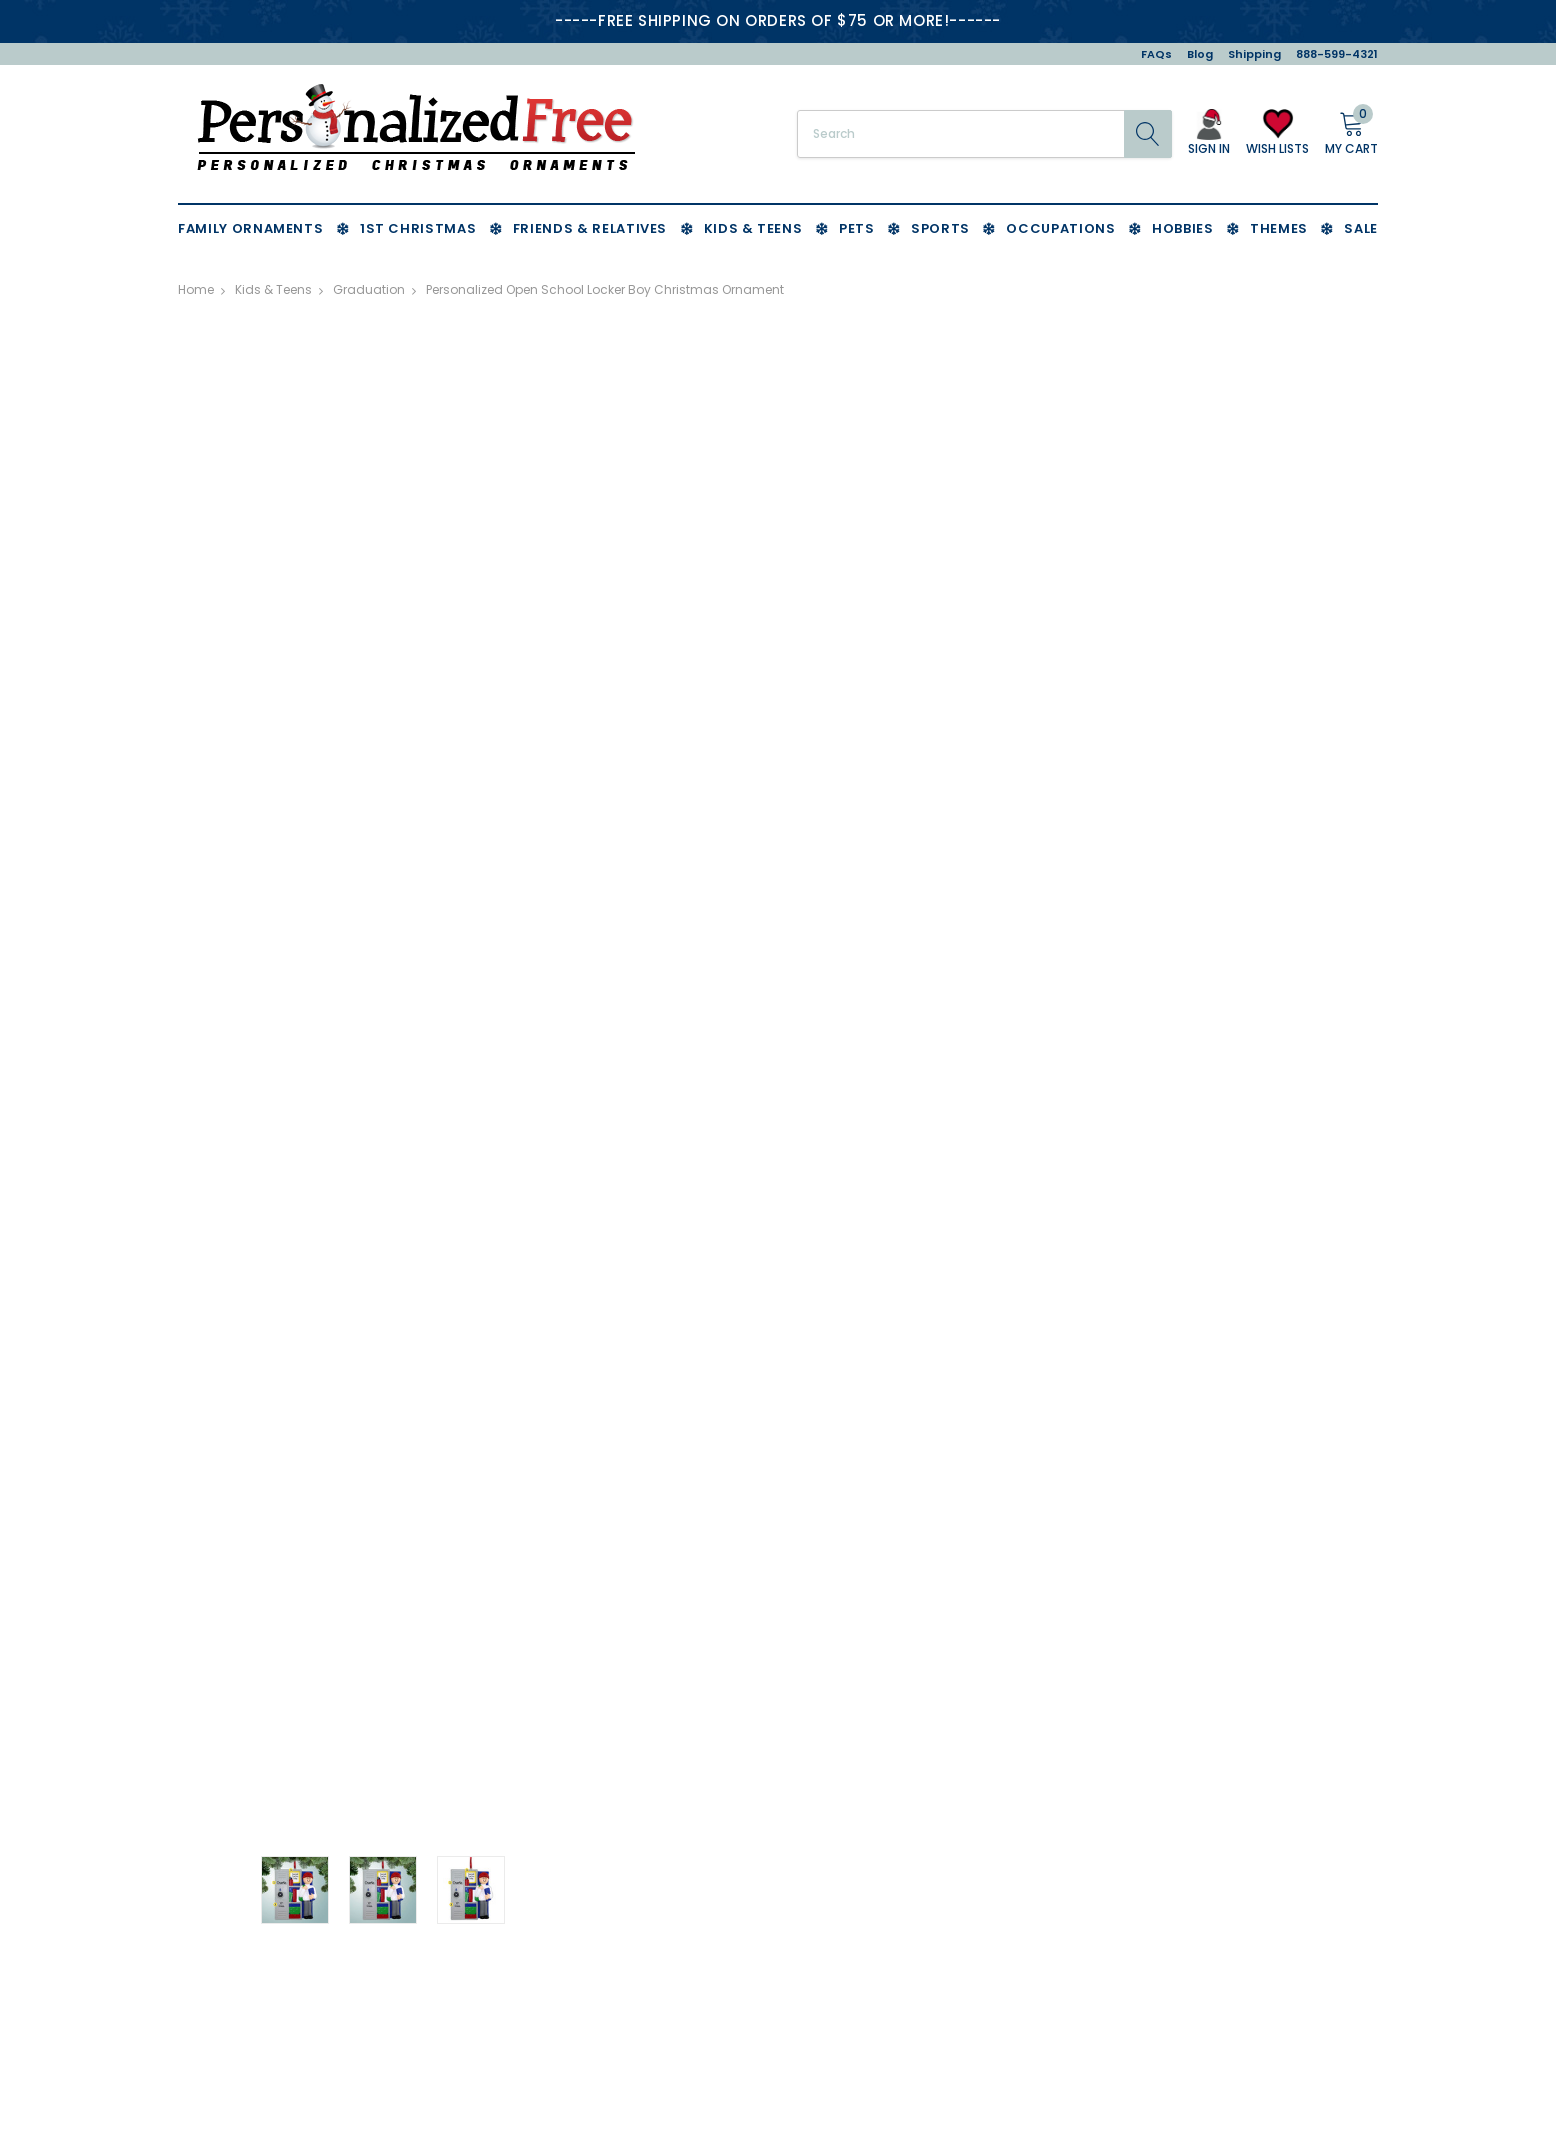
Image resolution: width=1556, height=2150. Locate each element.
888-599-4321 (1337, 54)
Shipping (1254, 54)
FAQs (1156, 54)
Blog (1200, 54)
